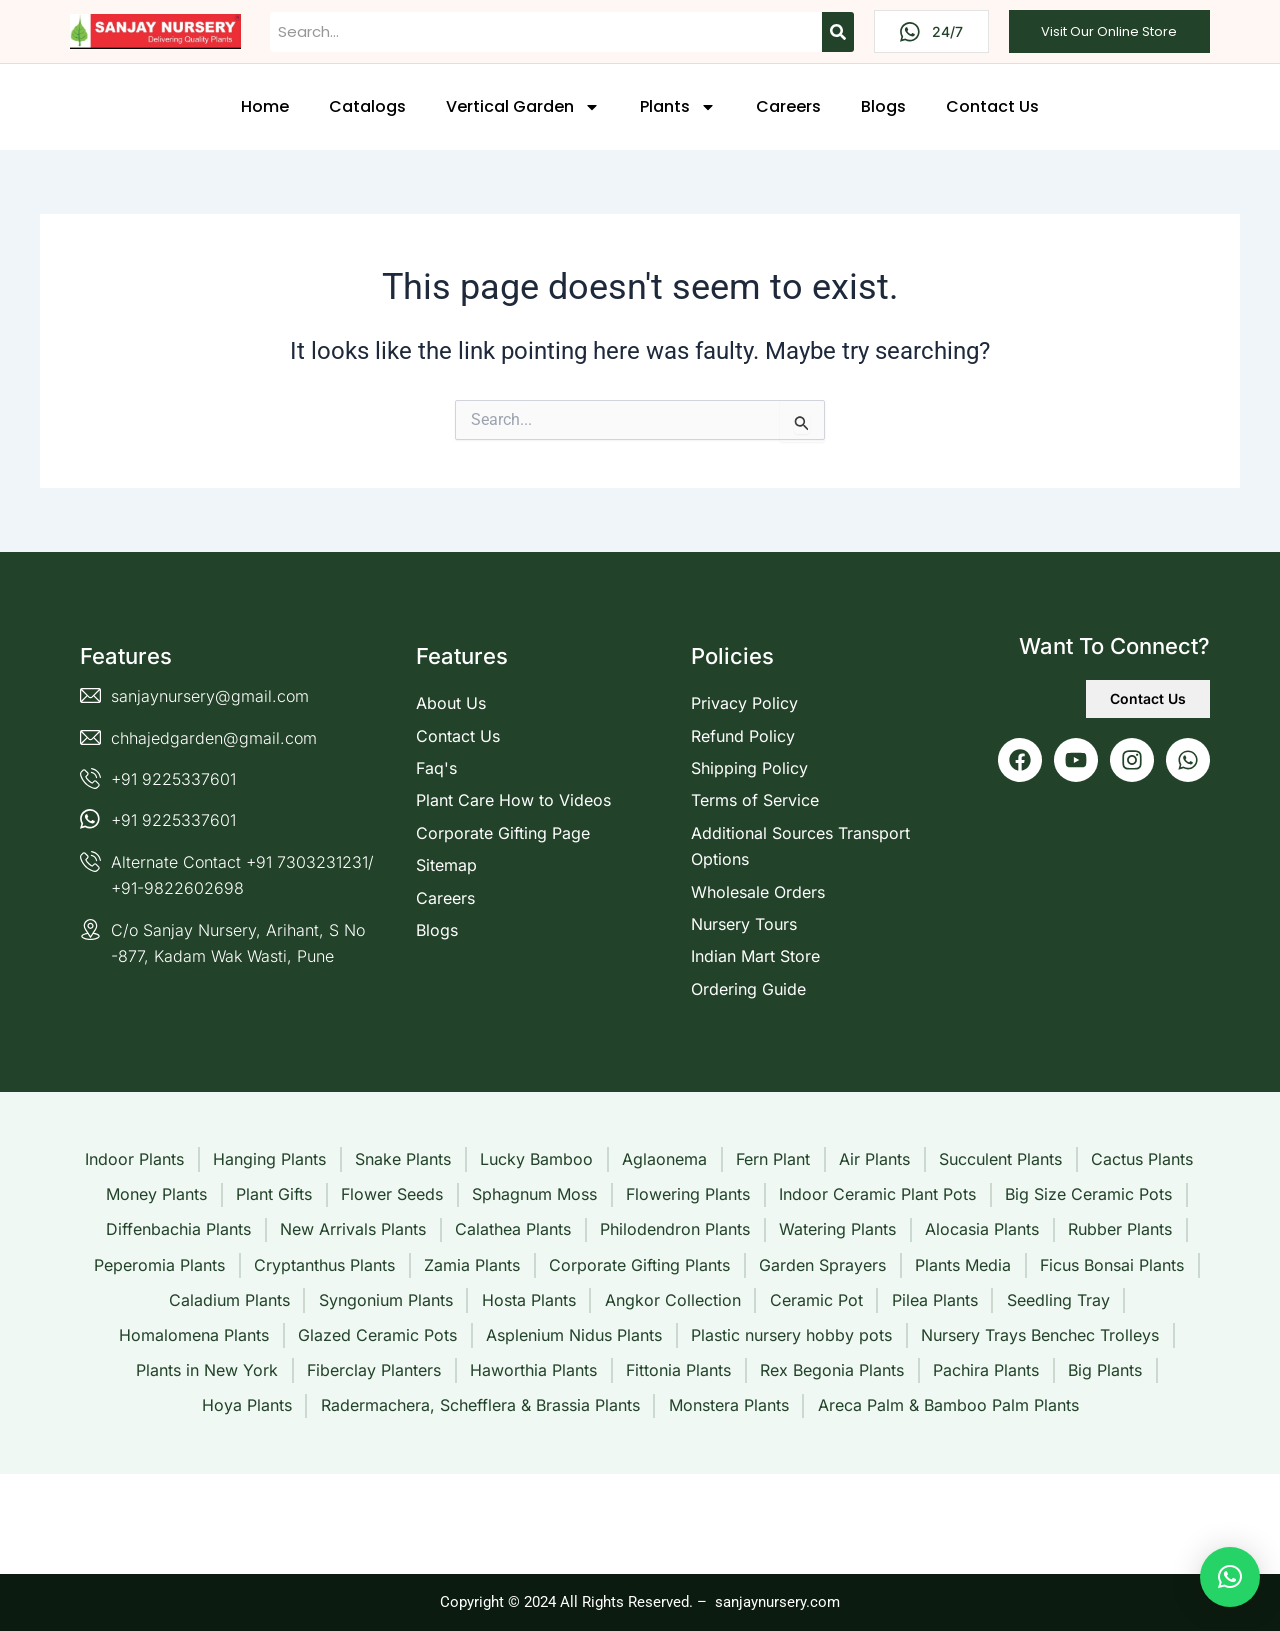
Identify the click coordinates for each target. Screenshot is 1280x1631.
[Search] (838, 32)
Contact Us (992, 106)
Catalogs (367, 106)
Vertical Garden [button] (523, 107)
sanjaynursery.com (777, 1602)
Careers (788, 106)
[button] (1230, 1577)
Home (265, 106)
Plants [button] (678, 107)
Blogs (883, 106)
